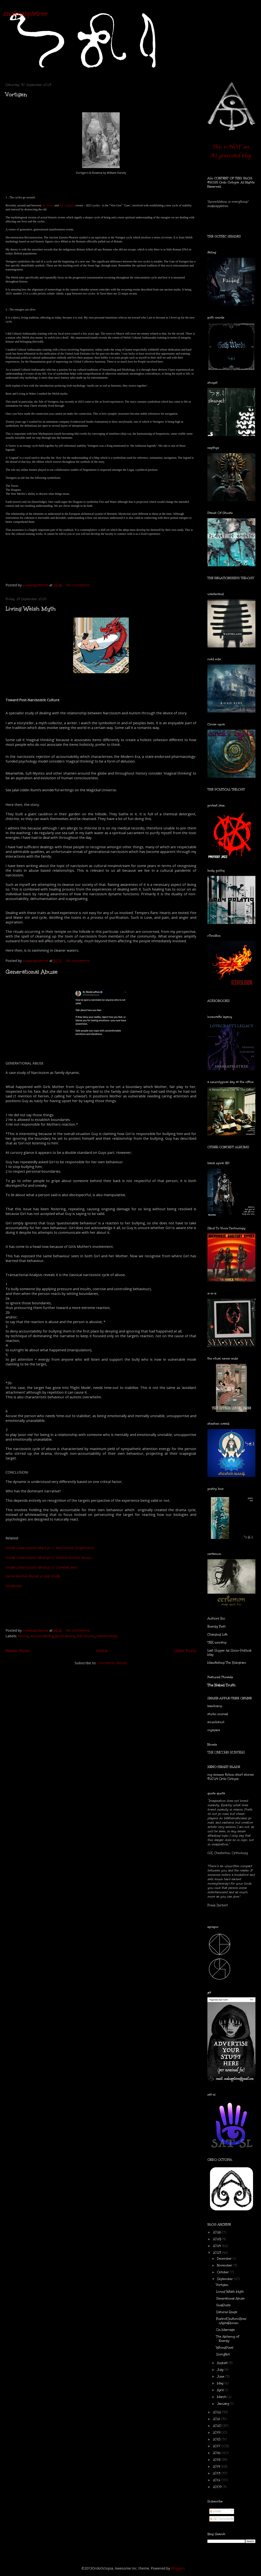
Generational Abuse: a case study (33, 1576)
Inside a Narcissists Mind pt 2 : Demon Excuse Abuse (48, 1557)
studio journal (217, 1714)
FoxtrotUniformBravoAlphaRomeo (231, 2321)
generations (65, 1636)
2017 (217, 2446)
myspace (213, 1730)
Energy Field (216, 1626)
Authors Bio (216, 1618)
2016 (217, 2453)
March (222, 2397)
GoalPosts (223, 2305)
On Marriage (225, 2330)
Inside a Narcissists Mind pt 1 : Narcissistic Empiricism (50, 1547)
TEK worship (217, 1642)
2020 (218, 2426)
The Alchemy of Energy (227, 2338)
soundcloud (215, 1722)
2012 (217, 2480)
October (223, 2272)
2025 (217, 2239)
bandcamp (214, 1706)
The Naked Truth (221, 1685)
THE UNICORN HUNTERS (226, 1752)
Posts (215, 2511)
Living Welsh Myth (31, 608)
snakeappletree (25, 13)
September (225, 2279)
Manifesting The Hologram (226, 1663)
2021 (217, 2419)
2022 (217, 2412)
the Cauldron (67, 205)
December (225, 2258)
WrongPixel (224, 2347)
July (220, 2370)
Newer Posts (18, 1650)
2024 (217, 2246)
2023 (217, 2253)
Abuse (23, 1636)
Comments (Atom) (112, 1663)
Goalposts (14, 1585)
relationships (107, 1636)
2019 (217, 2432)
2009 (218, 2487)
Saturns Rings (226, 2312)
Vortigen (16, 94)
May (220, 2383)
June (221, 2376)
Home (102, 1650)
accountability (41, 1636)
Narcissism (85, 1636)
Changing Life (217, 1634)
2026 (217, 2232)
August (223, 2363)
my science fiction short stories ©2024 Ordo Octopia (230, 1777)
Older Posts (185, 1650)
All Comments (222, 2519)
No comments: (78, 585)
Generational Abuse (32, 972)
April (221, 2390)
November (225, 2265)
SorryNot (223, 2354)
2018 (217, 2439)
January (223, 2404)
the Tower (48, 205)
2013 (217, 2473)
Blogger (177, 2568)
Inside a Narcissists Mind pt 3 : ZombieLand (41, 1567)
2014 (217, 2466)
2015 (217, 2460)
